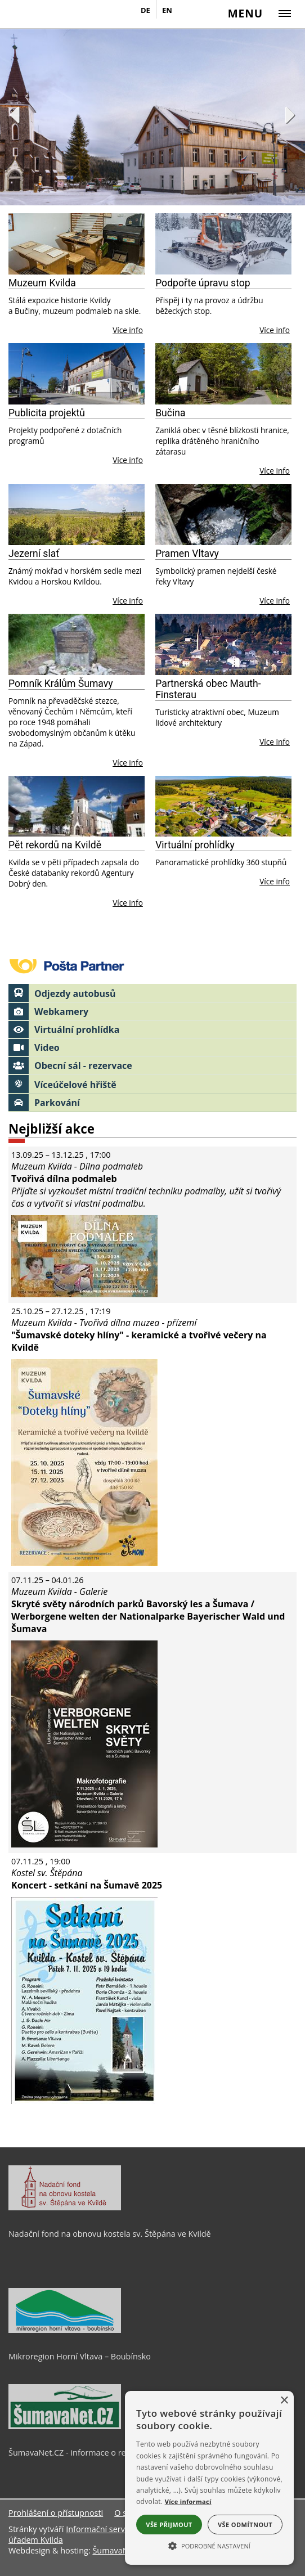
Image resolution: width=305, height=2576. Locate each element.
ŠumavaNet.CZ (119, 2550)
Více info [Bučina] (274, 470)
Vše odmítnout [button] (245, 2524)
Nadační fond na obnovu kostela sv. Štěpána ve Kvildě (109, 2233)
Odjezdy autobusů (62, 993)
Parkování (44, 1102)
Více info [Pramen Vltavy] (274, 600)
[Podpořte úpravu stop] (223, 244)
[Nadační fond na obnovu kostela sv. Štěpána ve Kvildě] (64, 2207)
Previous (14, 115)
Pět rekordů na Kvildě (54, 845)
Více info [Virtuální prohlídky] (274, 881)
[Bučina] (223, 373)
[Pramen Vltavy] (223, 514)
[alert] (209, 2478)
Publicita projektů (46, 413)
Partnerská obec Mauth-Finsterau (208, 689)
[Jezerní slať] (76, 514)
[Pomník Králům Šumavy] (76, 644)
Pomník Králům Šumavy (60, 683)
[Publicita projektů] (76, 373)
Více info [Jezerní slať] (128, 600)
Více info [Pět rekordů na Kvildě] (128, 902)
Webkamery (48, 1011)
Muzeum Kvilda (42, 283)
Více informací (188, 2501)
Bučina (170, 413)
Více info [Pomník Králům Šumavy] (128, 762)
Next (290, 115)
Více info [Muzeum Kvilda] (128, 330)
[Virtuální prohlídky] (223, 806)
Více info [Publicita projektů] (128, 460)
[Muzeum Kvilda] (76, 244)
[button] (209, 2545)
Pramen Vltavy (187, 553)
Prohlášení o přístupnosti (55, 2512)
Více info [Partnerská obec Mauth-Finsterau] (274, 741)
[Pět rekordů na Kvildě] (76, 806)
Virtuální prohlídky (195, 845)
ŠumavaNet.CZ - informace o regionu (77, 2452)
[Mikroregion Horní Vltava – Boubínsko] (64, 2330)
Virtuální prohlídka (63, 1029)
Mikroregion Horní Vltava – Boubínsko (79, 2356)
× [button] (284, 2401)
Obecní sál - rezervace (70, 1065)
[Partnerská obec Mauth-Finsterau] (223, 644)
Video (34, 1047)
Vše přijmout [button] (169, 2524)
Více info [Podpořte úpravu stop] (274, 330)
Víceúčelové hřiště (62, 1084)
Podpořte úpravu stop (202, 283)
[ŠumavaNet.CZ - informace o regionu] (64, 2426)
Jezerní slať (33, 553)
